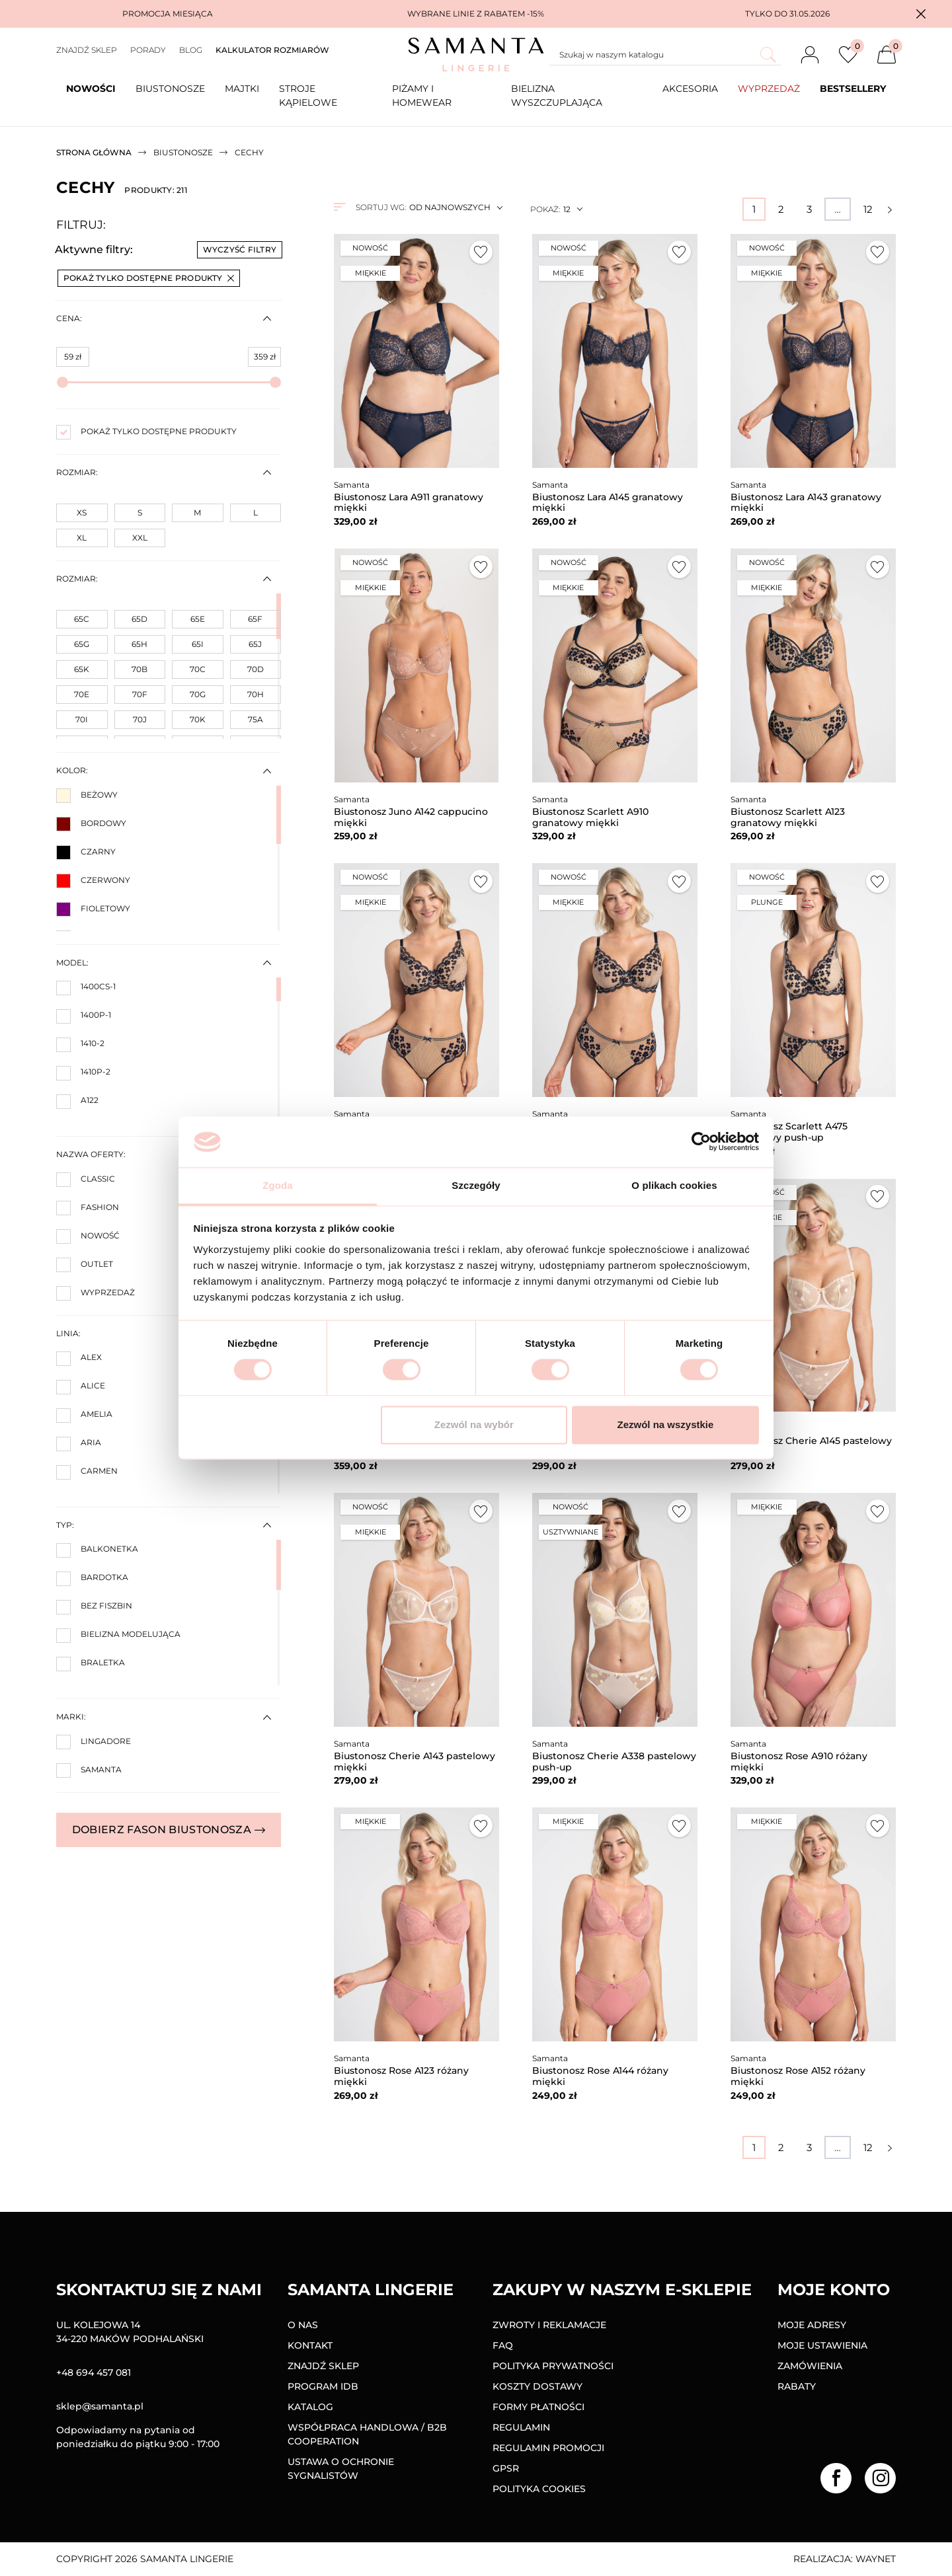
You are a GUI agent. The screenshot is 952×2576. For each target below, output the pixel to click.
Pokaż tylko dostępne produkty (148, 278)
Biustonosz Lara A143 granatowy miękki (806, 502)
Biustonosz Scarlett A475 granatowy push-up (789, 1131)
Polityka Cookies (539, 2489)
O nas (303, 2325)
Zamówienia (809, 2366)
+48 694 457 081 (93, 2372)
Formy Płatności (538, 2407)
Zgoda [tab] (277, 1185)
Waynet (875, 2559)
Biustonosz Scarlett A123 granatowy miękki (788, 817)
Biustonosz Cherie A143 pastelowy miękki (414, 1761)
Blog (190, 50)
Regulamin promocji (548, 2448)
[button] (921, 14)
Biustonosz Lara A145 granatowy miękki (607, 502)
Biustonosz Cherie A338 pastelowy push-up (614, 1761)
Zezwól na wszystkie (665, 1424)
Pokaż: (545, 209)
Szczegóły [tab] (476, 1185)
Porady (148, 50)
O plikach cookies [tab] (674, 1185)
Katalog (310, 2407)
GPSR (506, 2468)
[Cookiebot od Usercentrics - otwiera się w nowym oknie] (701, 1142)
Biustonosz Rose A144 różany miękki (600, 2076)
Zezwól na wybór (474, 1424)
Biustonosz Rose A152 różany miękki (798, 2076)
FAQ (503, 2345)
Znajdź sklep (86, 50)
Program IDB (323, 2386)
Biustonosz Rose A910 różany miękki (799, 1761)
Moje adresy (811, 2325)
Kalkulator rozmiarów (272, 50)
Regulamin (521, 2427)
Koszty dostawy (537, 2386)
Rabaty (796, 2386)
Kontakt (310, 2345)
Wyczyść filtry (239, 249)
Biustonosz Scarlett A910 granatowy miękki (590, 817)
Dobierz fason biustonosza (168, 1829)
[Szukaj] (665, 54)
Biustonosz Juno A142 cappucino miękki (411, 817)
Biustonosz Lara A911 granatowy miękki (408, 502)
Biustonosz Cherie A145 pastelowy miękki (811, 1446)
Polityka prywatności (553, 2366)
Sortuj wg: (381, 207)
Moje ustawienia (822, 2345)
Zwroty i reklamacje (549, 2325)
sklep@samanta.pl (99, 2406)
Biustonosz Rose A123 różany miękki (401, 2076)
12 (868, 209)
